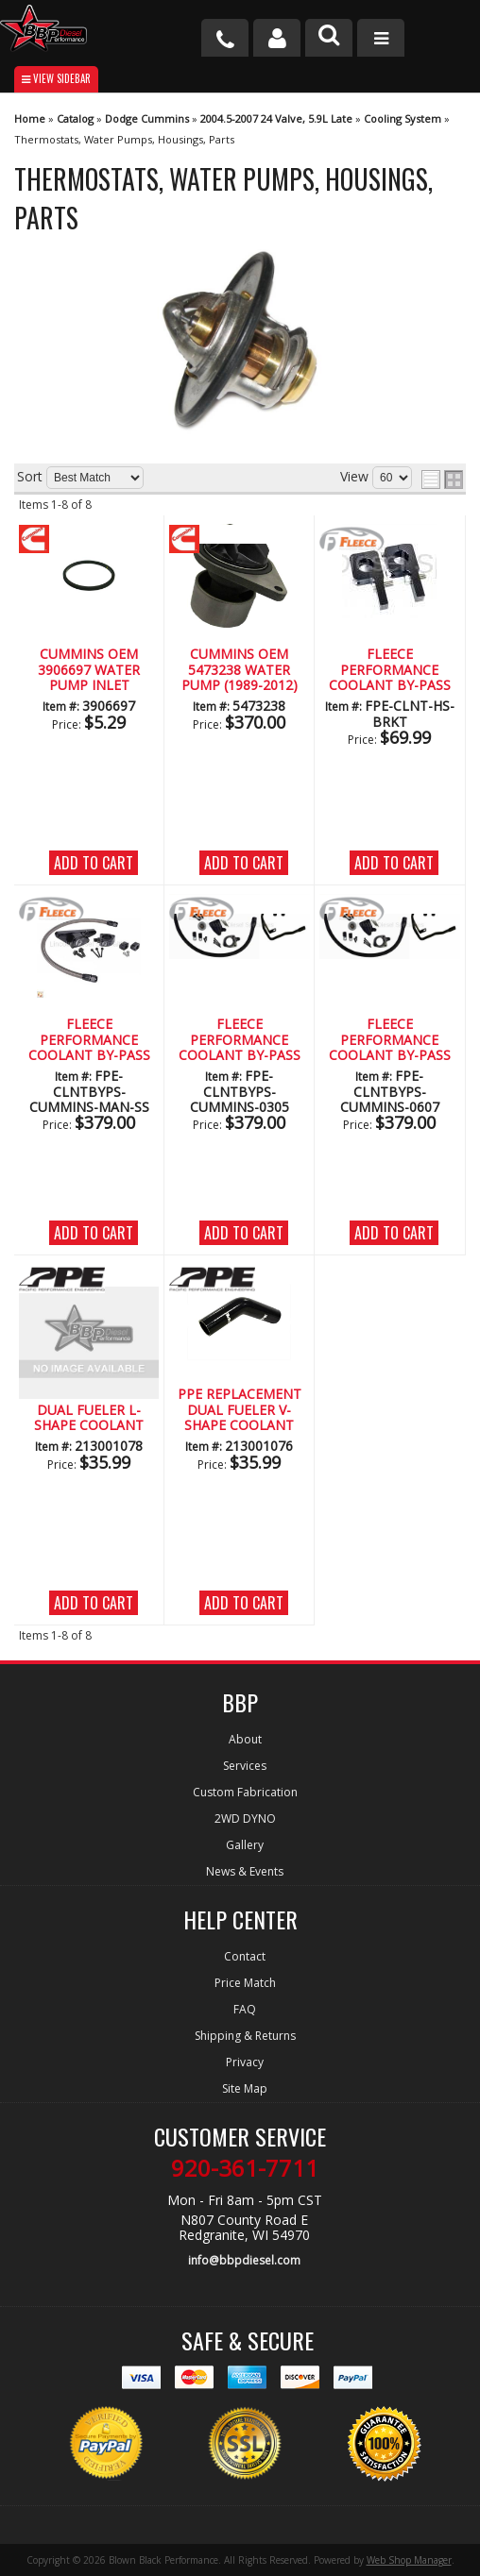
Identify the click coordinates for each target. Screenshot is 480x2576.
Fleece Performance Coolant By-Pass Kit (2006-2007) (390, 1040)
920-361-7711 (244, 2168)
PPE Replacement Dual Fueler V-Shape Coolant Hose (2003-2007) (239, 1410)
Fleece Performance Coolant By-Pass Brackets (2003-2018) (390, 670)
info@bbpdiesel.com (244, 2260)
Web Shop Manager (409, 2560)
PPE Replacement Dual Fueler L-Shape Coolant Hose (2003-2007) (89, 1410)
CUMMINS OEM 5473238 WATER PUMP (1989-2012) (239, 670)
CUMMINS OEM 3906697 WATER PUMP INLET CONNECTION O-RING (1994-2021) (89, 670)
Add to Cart (93, 862)
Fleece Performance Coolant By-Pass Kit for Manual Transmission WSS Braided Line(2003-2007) (89, 1040)
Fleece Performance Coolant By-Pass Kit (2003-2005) (239, 1040)
